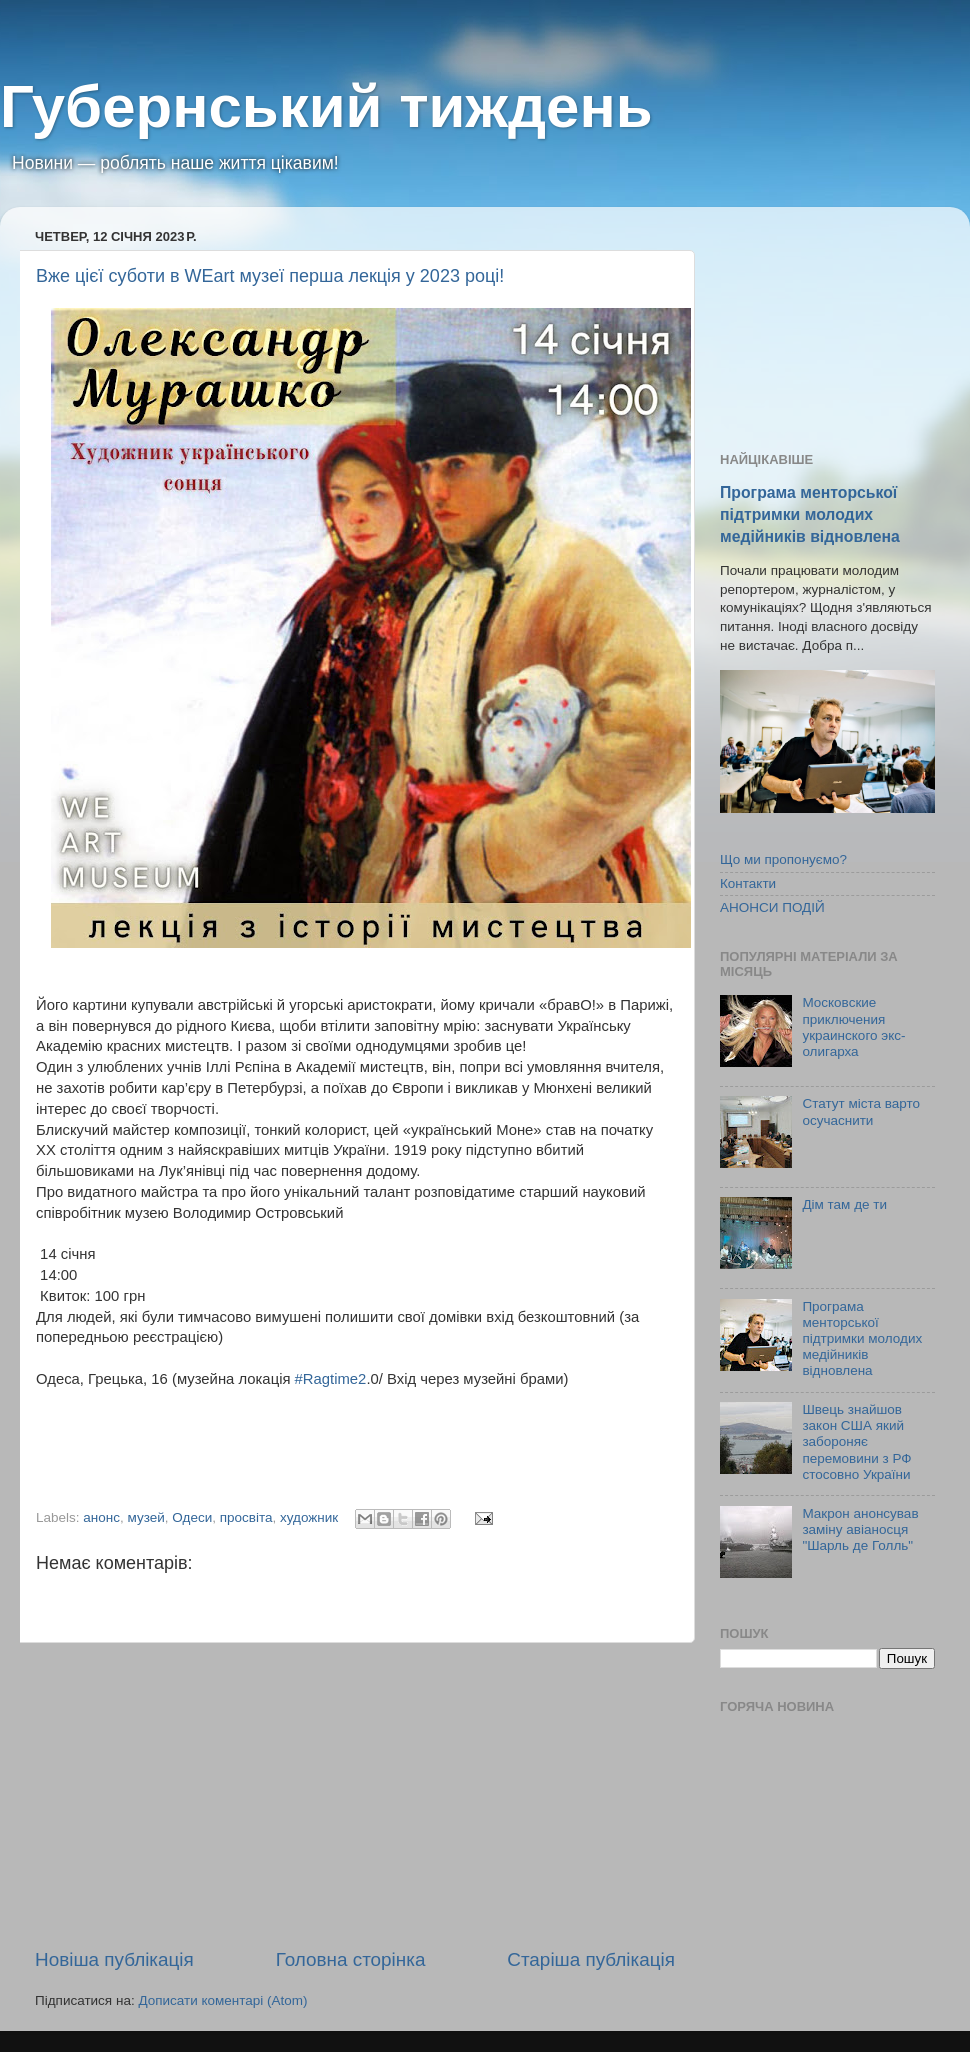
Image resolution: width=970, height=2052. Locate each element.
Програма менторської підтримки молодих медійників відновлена (810, 514)
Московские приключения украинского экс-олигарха (853, 1027)
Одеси (192, 1517)
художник (309, 1517)
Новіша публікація (114, 1959)
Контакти (748, 883)
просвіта (246, 1517)
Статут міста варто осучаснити (861, 1111)
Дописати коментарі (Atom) (222, 2000)
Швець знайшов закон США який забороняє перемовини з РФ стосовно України (856, 1442)
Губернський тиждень (326, 106)
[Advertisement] (355, 1795)
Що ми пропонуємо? (783, 859)
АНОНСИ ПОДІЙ (772, 907)
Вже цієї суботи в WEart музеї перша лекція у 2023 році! (270, 276)
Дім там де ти (844, 1204)
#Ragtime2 (331, 1379)
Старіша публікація (591, 1959)
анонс (101, 1517)
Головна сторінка (351, 1959)
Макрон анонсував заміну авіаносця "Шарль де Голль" (860, 1529)
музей (146, 1517)
